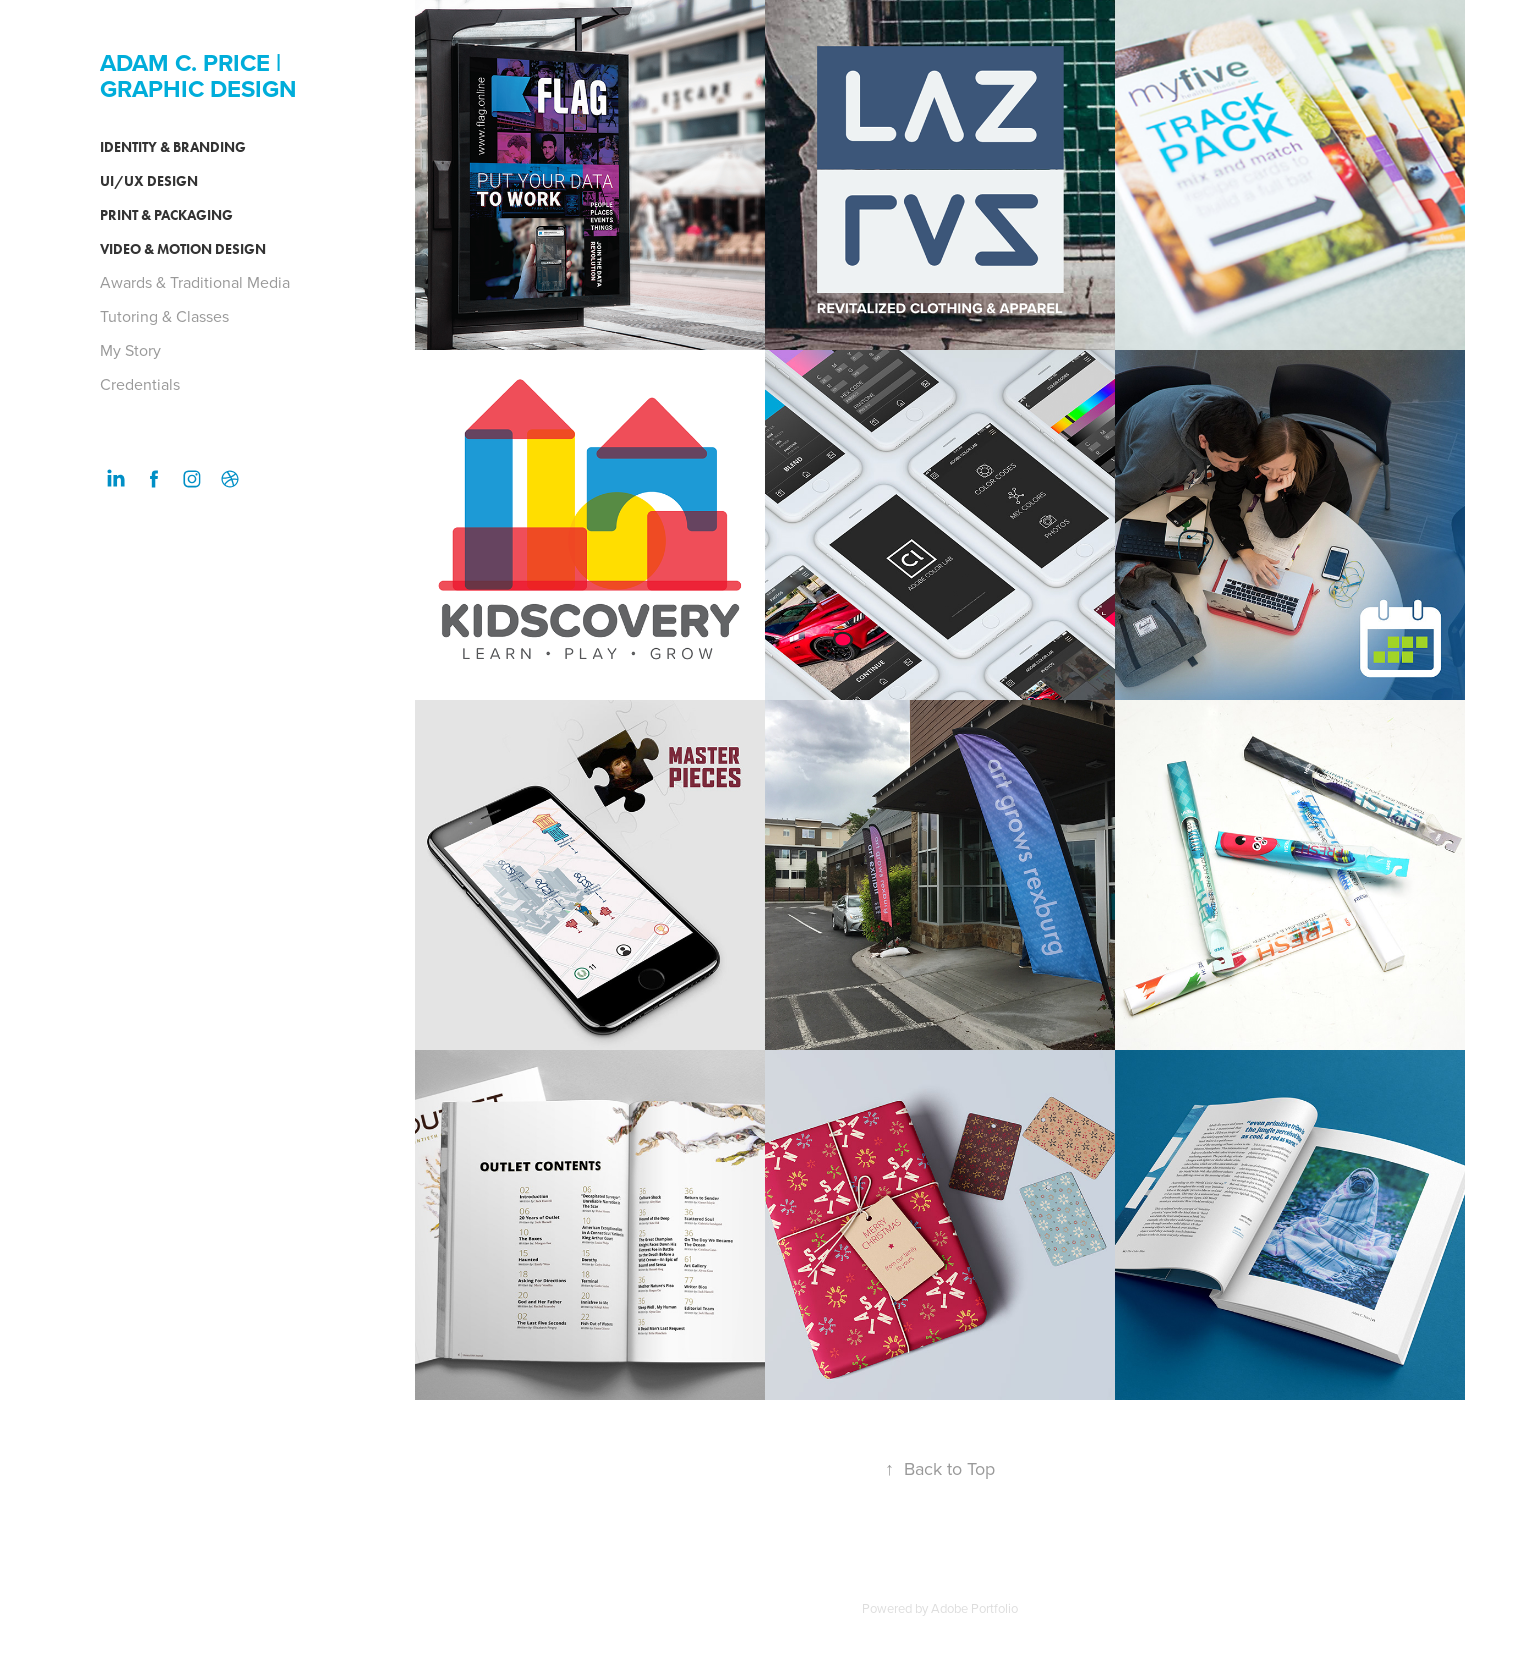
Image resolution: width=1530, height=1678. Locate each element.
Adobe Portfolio (974, 1608)
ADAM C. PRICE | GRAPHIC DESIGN (198, 75)
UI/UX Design (149, 181)
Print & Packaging (166, 215)
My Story (130, 350)
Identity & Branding (173, 147)
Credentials (140, 384)
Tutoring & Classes (164, 316)
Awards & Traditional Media (195, 282)
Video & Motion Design (183, 249)
